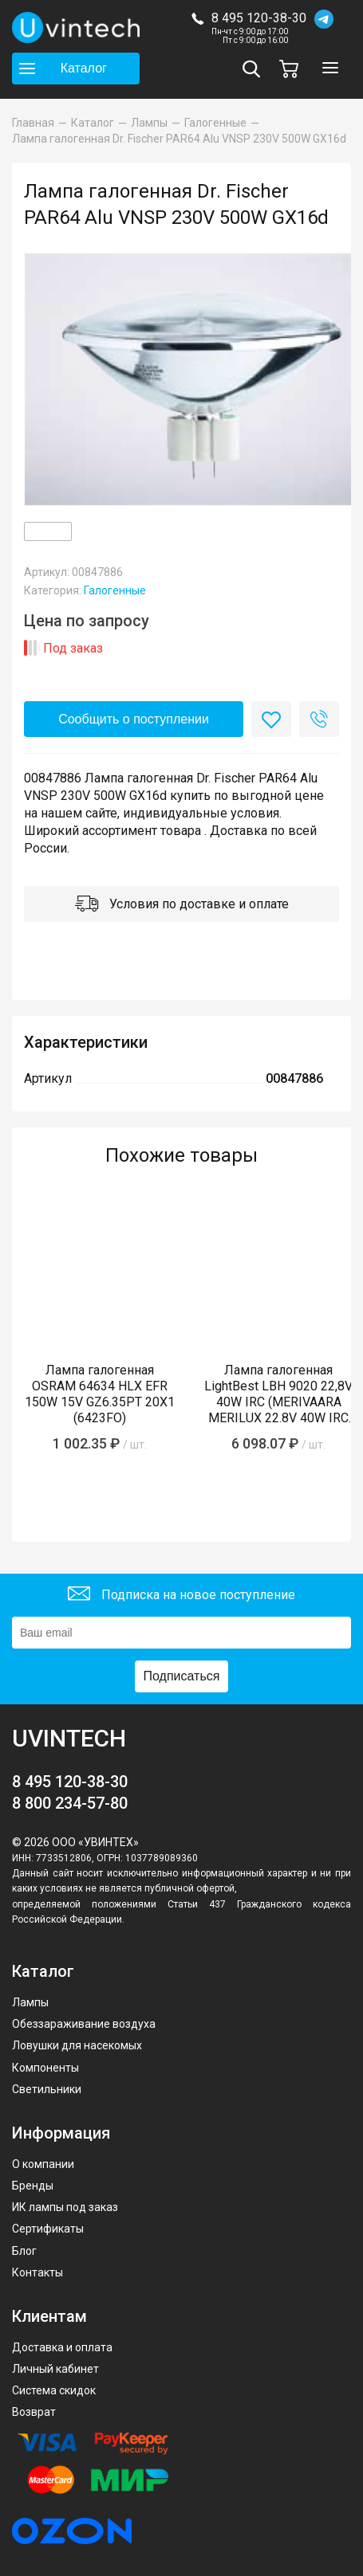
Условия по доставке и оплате (182, 905)
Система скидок (54, 2390)
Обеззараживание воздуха (84, 2023)
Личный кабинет (55, 2368)
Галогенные (115, 590)
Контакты (37, 2272)
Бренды (32, 2185)
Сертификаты (48, 2228)
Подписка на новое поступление (181, 1596)
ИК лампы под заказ (65, 2207)
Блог (24, 2251)
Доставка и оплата (62, 2347)
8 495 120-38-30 (258, 17)
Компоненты (45, 2067)
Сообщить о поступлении (133, 719)
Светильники (46, 2089)
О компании (43, 2164)
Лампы (30, 2002)
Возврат (34, 2411)
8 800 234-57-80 (70, 1803)
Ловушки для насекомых (77, 2045)
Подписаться (182, 1676)
